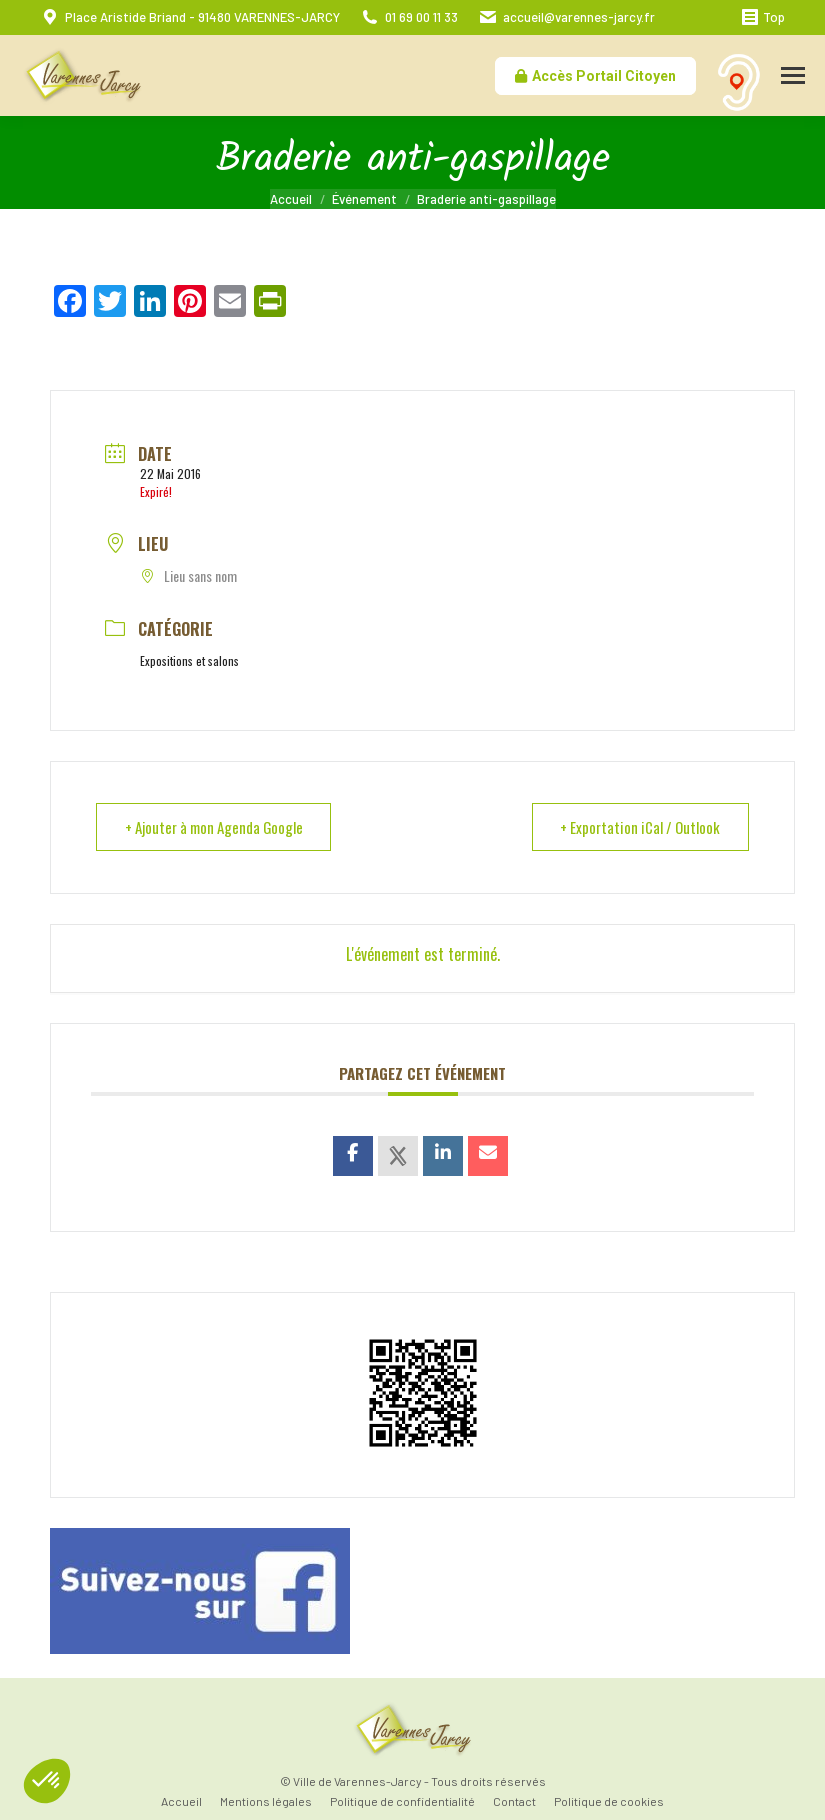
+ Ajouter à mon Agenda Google (214, 827)
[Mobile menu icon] (793, 75)
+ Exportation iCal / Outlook (640, 827)
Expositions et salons (189, 660)
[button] (47, 1781)
